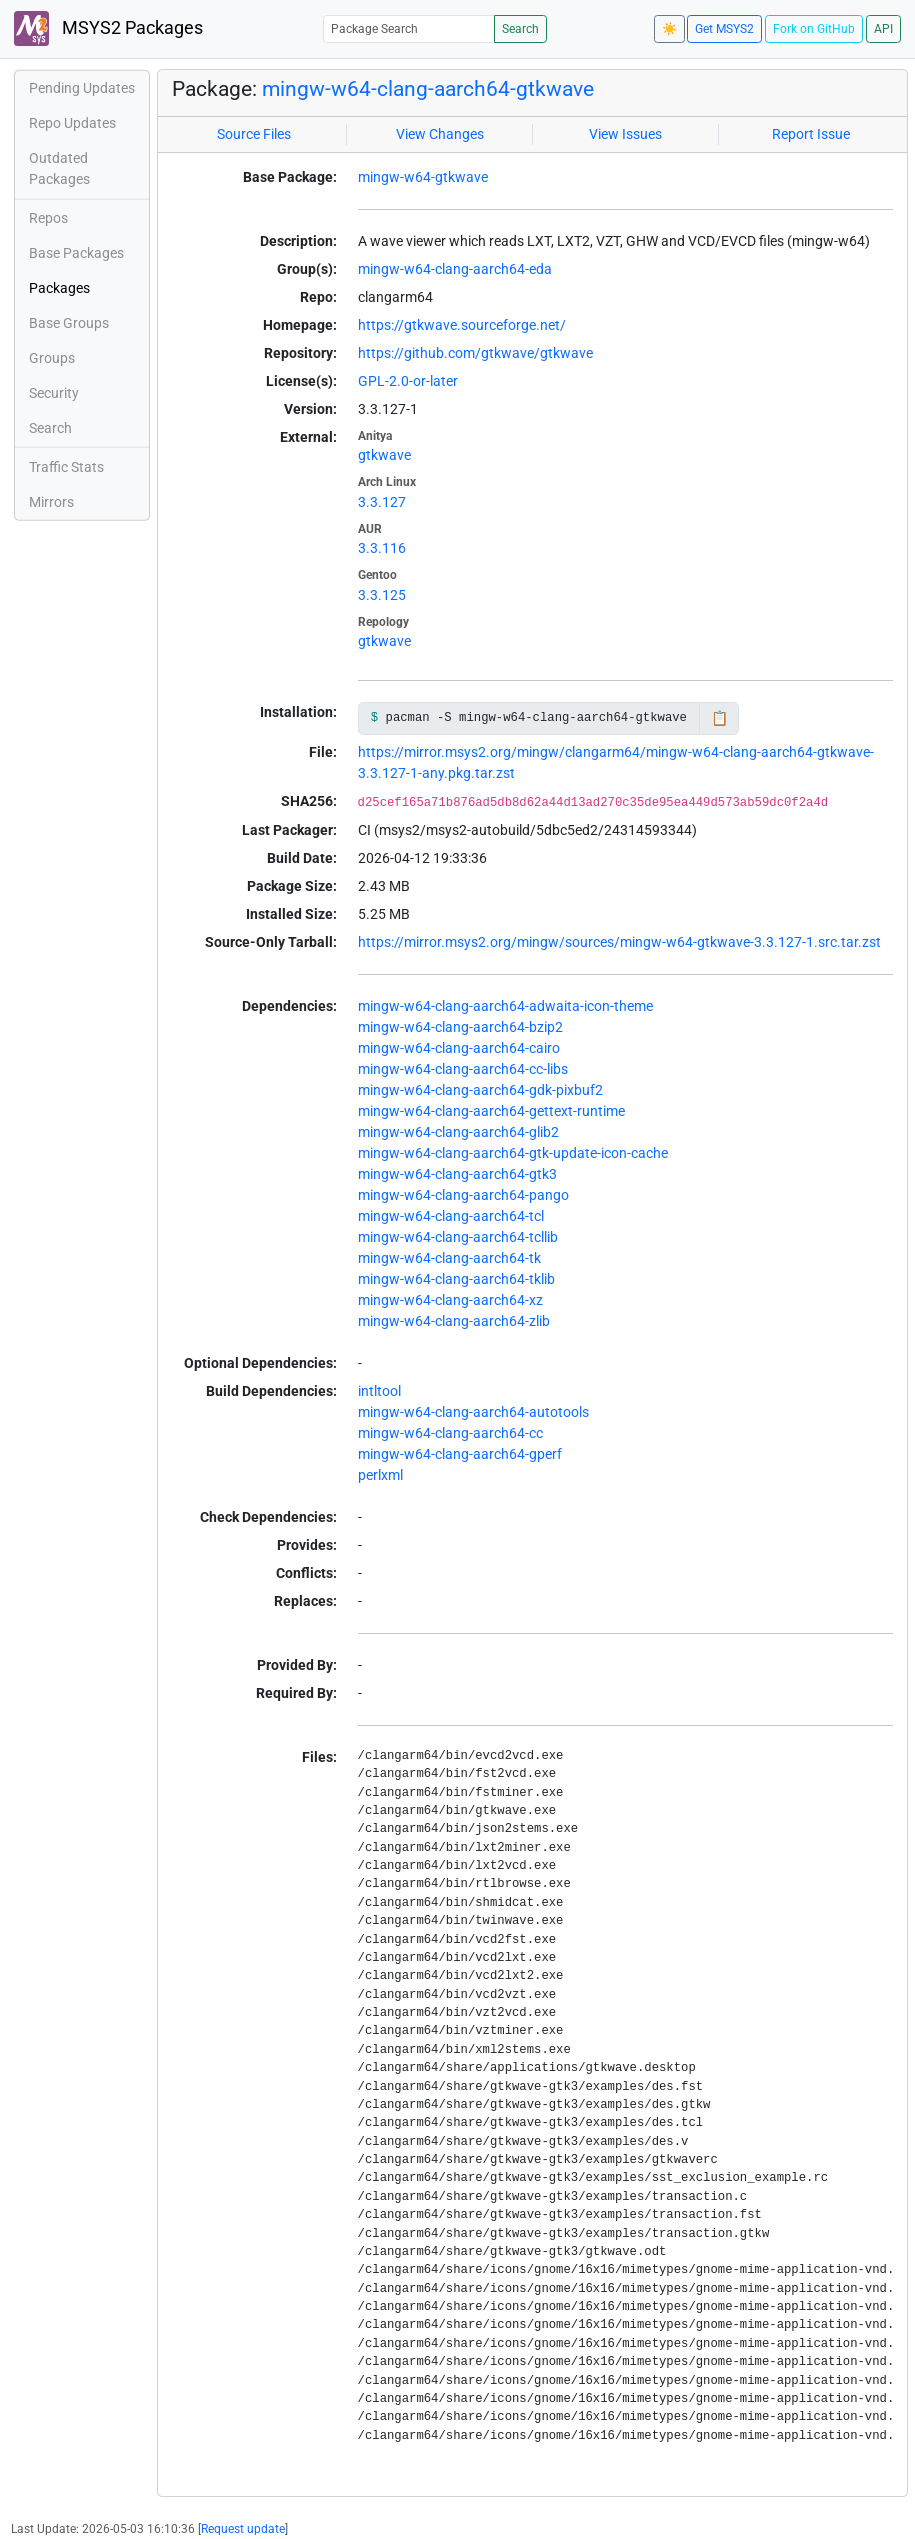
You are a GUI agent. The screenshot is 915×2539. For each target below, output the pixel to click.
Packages (59, 288)
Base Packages (76, 253)
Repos (48, 218)
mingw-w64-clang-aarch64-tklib (456, 1279)
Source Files (254, 134)
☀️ (669, 29)
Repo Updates (72, 123)
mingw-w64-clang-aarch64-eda (455, 269)
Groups (52, 358)
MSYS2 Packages (108, 28)
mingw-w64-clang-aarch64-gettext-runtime (491, 1111)
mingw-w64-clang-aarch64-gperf (460, 1454)
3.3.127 (382, 502)
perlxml (380, 1475)
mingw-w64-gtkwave (423, 177)
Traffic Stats (66, 467)
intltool (379, 1391)
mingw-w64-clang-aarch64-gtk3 (457, 1174)
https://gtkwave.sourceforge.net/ (462, 325)
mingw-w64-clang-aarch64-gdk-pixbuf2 (480, 1090)
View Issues (625, 134)
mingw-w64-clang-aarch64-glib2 (458, 1132)
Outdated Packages (59, 168)
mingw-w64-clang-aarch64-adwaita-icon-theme (505, 1006)
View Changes (440, 134)
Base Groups (69, 323)
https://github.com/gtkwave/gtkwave (475, 353)
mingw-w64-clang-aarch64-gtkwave (428, 89)
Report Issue (811, 134)
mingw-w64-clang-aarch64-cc (450, 1433)
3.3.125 (382, 595)
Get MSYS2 (724, 29)
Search (520, 29)
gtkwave (384, 455)
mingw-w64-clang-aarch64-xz (450, 1300)
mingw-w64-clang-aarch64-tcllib (458, 1237)
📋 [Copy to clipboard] (719, 718)
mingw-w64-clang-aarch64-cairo (459, 1048)
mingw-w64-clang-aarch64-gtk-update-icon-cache (513, 1153)
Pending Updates (82, 88)
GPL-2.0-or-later (408, 381)
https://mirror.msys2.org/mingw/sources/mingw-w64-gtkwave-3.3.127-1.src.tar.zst (619, 942)
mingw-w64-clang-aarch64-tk (449, 1258)
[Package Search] (409, 28)
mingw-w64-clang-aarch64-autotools (473, 1412)
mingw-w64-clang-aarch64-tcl (451, 1216)
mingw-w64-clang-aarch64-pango (463, 1195)
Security (54, 393)
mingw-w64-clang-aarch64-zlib (454, 1321)
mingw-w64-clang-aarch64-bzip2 (460, 1027)
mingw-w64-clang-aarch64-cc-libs (463, 1069)
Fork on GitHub (814, 29)
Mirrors (51, 502)
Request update (243, 2529)
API (883, 29)
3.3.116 (382, 548)
